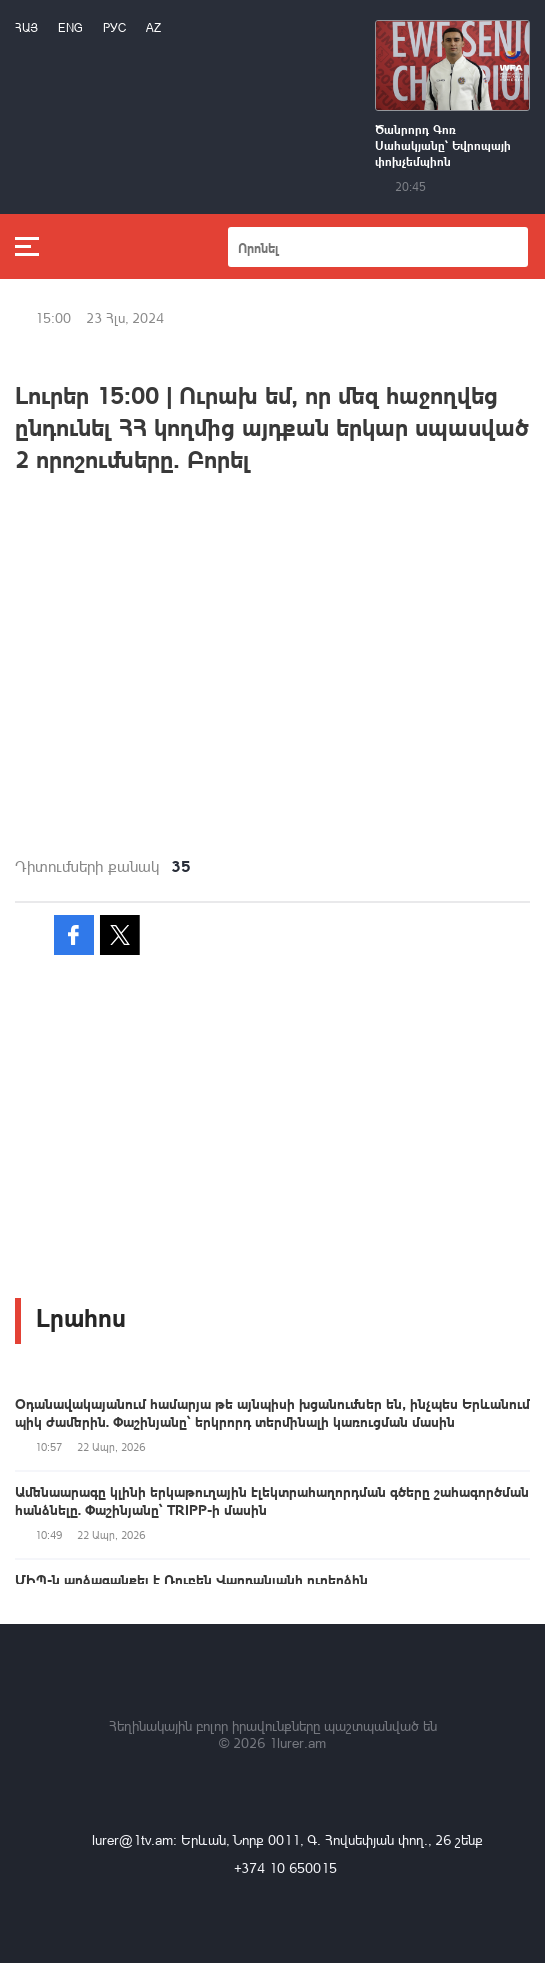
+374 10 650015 (285, 1867)
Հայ (26, 27)
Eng (70, 27)
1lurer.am (297, 1742)
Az (153, 27)
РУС (114, 27)
